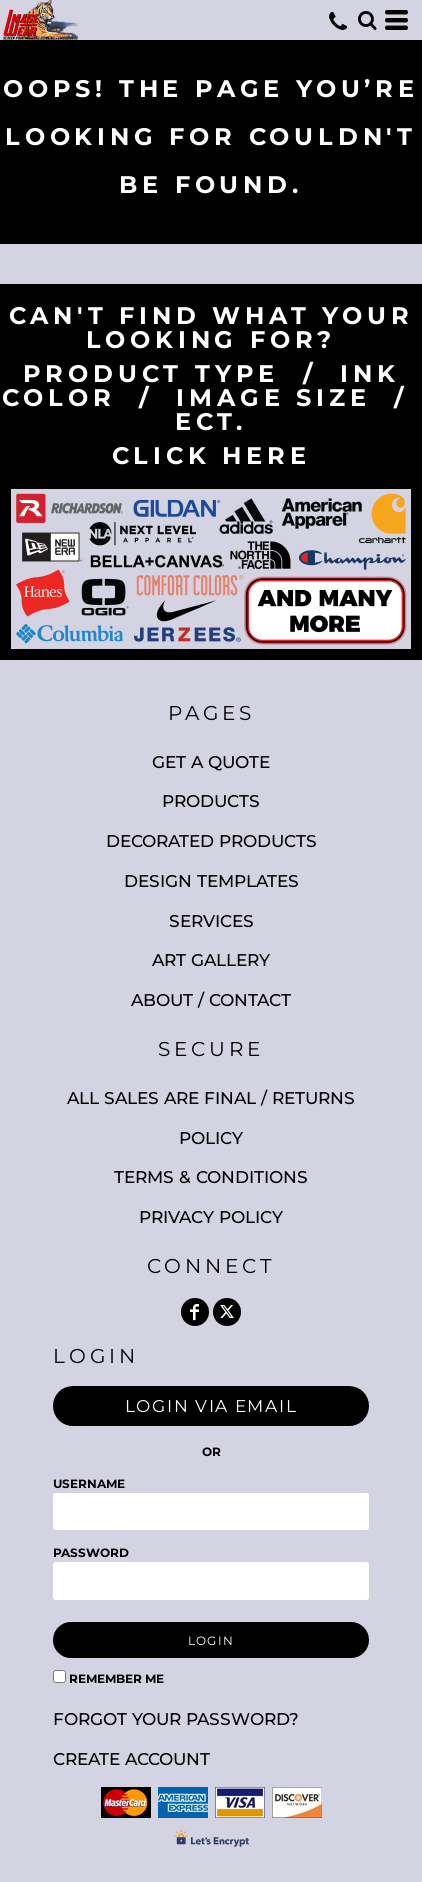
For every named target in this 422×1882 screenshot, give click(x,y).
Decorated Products (211, 841)
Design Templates (211, 881)
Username (89, 1483)
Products (211, 801)
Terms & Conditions (211, 1177)
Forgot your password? (176, 1719)
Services (211, 921)
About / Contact (211, 1000)
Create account (131, 1759)
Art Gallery (211, 960)
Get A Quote (211, 762)
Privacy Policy (211, 1217)
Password (91, 1552)
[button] (367, 20)
